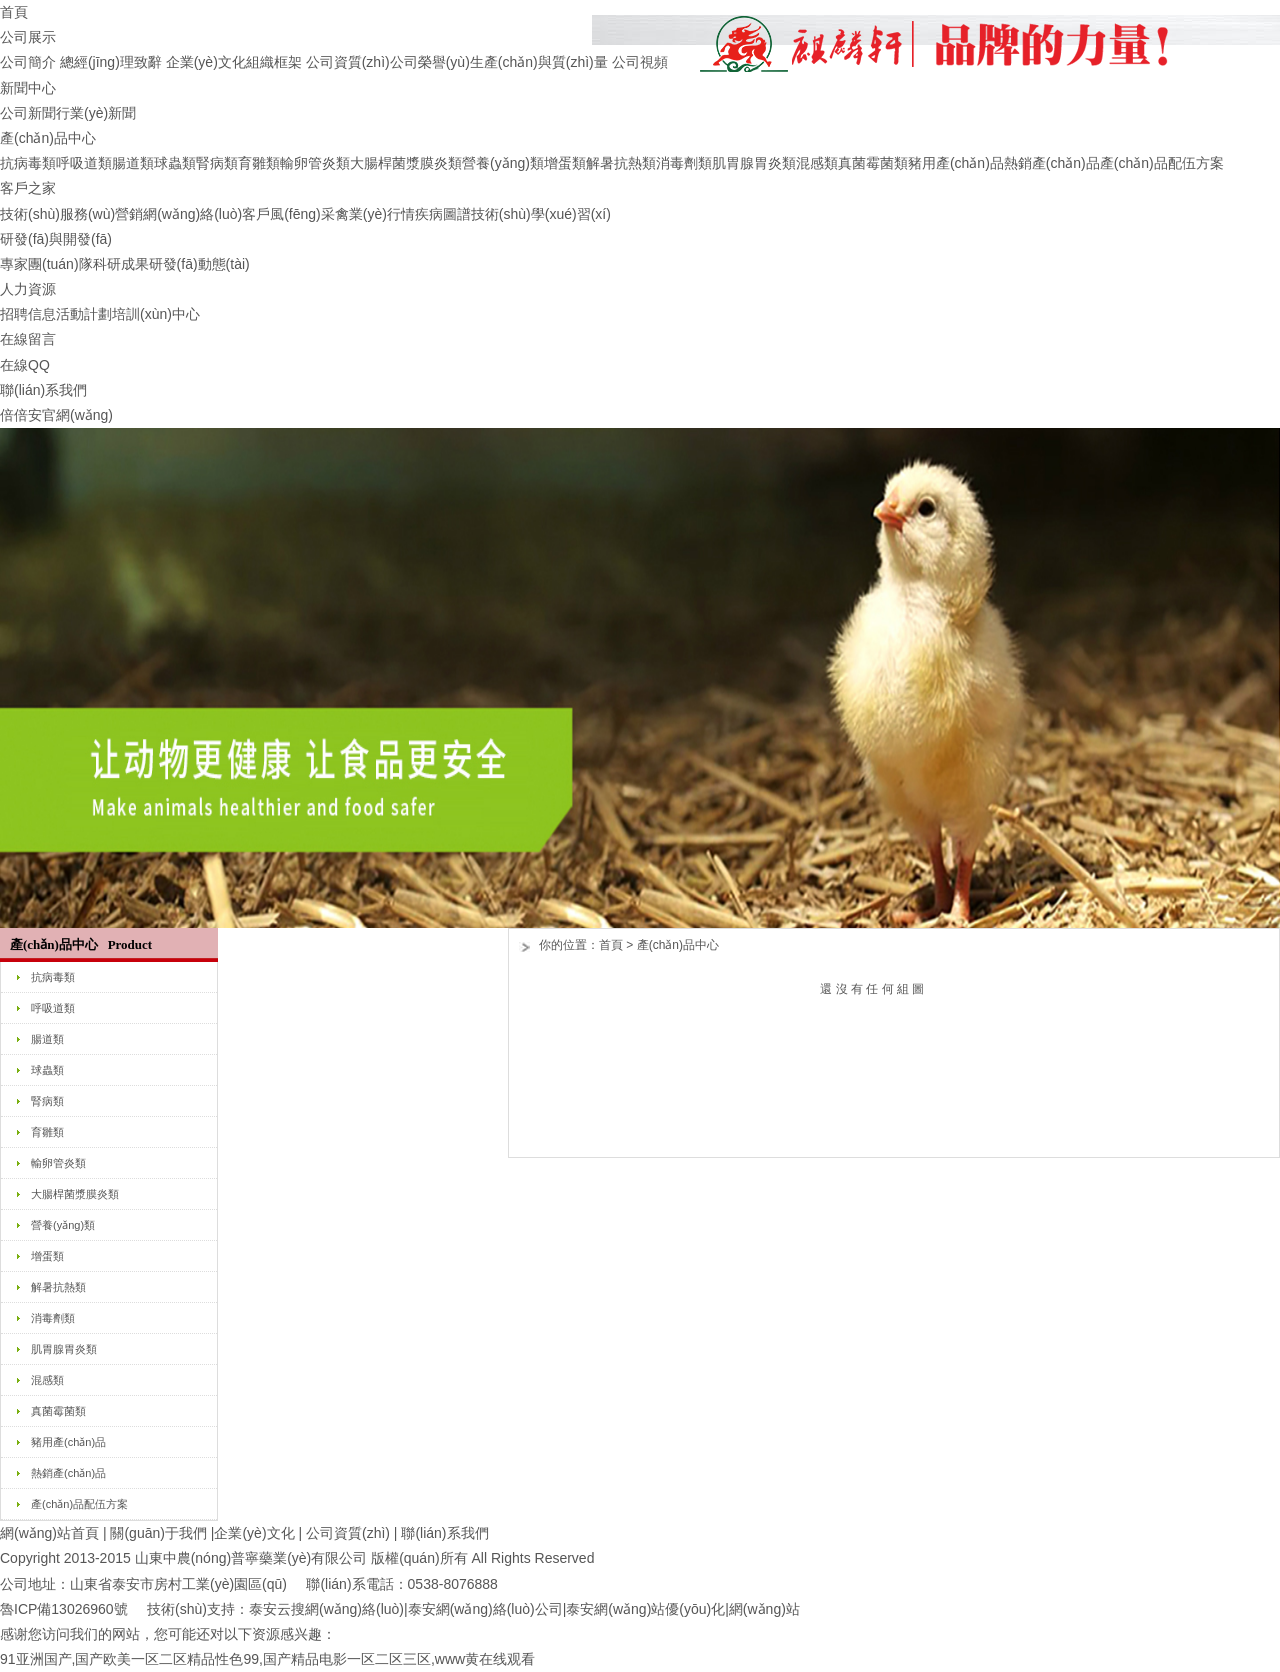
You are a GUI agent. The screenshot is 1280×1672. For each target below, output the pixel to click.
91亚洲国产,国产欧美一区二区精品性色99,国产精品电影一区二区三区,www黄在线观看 (267, 1659)
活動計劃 (84, 314)
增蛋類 (565, 163)
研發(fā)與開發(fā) (56, 239)
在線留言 (28, 339)
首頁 (14, 12)
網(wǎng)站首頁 (49, 1533)
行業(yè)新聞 (96, 113)
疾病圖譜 (443, 214)
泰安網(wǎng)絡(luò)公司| (487, 1609)
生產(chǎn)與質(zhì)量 (539, 62)
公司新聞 (28, 113)
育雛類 (259, 163)
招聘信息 (28, 314)
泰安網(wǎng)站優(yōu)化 (645, 1609)
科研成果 (121, 264)
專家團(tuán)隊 (46, 264)
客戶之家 (28, 188)
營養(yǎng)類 (503, 163)
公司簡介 (28, 62)
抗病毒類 (28, 163)
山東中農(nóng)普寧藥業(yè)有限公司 (251, 1558)
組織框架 (274, 62)
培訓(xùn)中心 (156, 314)
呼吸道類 (84, 163)
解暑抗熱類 (621, 163)
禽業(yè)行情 (375, 214)
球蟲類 (175, 163)
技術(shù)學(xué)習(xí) (541, 214)
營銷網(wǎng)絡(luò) (178, 214)
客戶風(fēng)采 (288, 214)
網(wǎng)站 (764, 1609)
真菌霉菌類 (873, 163)
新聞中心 (28, 88)
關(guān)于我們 (158, 1533)
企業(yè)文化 (206, 62)
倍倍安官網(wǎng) (56, 415)
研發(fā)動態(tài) (199, 264)
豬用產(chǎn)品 (956, 163)
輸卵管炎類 (315, 163)
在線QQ (25, 365)
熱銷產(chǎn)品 (1052, 163)
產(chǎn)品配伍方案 (1162, 163)
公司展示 (28, 37)
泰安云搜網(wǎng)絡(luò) (326, 1609)
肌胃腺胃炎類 (754, 163)
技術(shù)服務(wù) (57, 214)
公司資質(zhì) (348, 62)
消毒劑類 (684, 163)
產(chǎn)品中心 (48, 138)
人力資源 (28, 289)
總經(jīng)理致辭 (111, 62)
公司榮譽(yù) (430, 62)
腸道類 (133, 163)
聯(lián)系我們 (43, 390)
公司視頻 (640, 62)
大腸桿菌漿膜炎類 (406, 163)
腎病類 (217, 163)
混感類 (817, 163)
